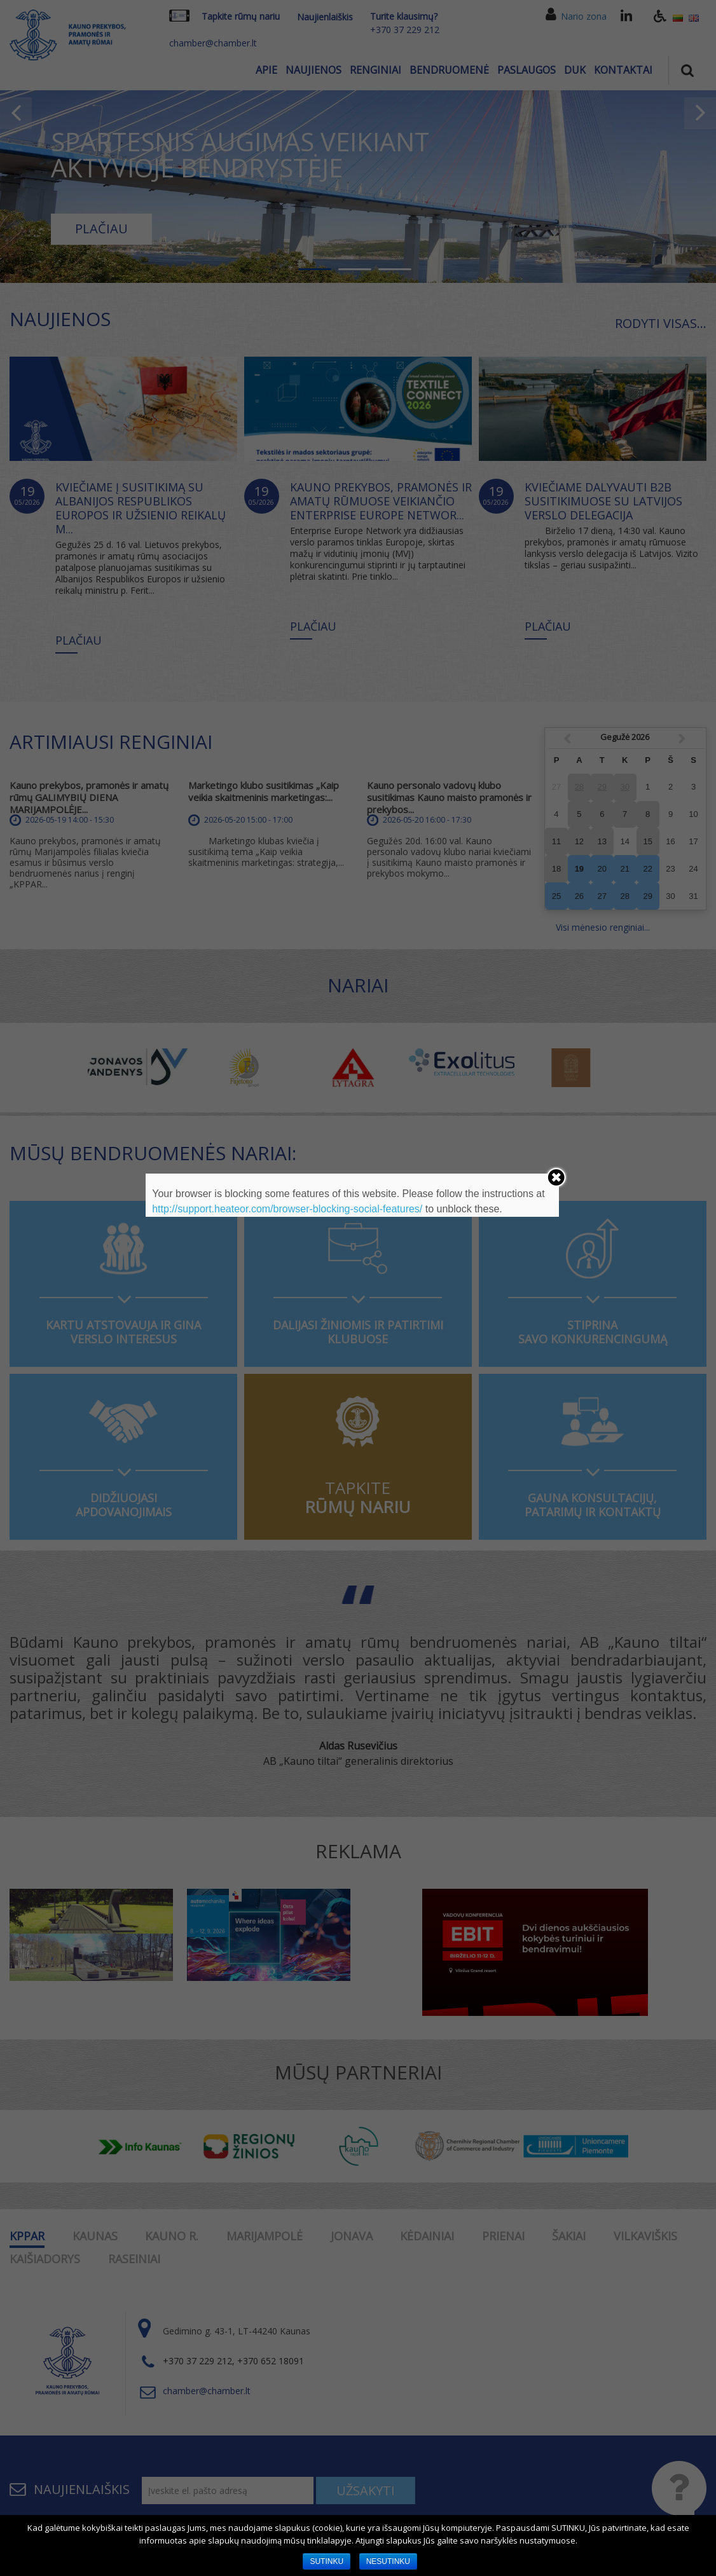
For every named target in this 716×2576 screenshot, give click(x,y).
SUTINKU (326, 2561)
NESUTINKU (388, 2561)
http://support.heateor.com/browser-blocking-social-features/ (287, 1208)
